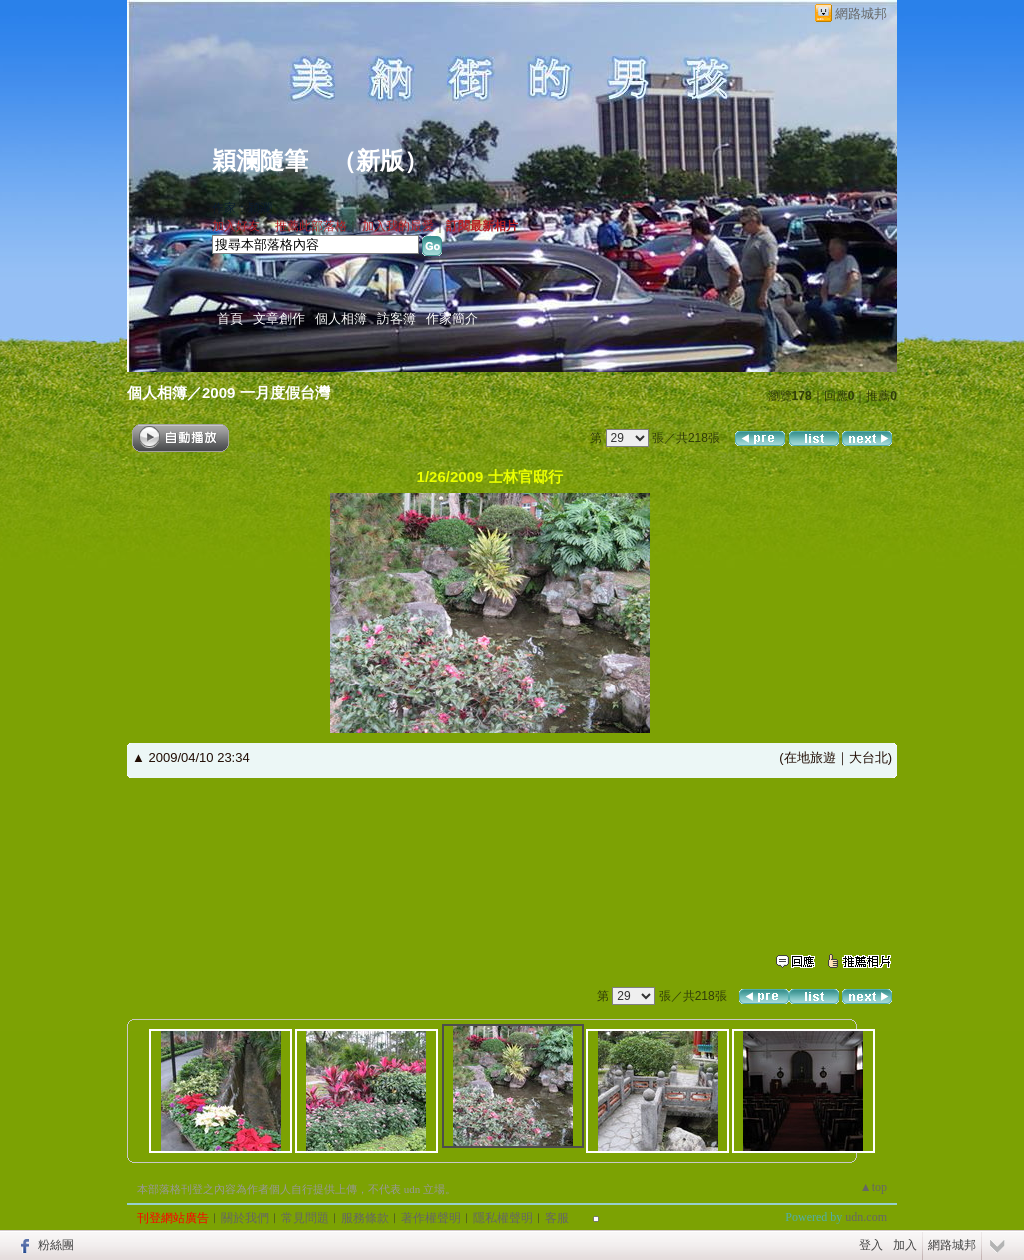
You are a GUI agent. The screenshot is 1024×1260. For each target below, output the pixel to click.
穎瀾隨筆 (260, 161)
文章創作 (279, 318)
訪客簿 (396, 318)
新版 (380, 161)
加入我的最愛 (398, 226)
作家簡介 (452, 318)
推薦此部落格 (311, 226)
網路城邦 (861, 13)
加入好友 (236, 226)
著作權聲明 (431, 1218)
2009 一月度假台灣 (266, 392)
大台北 (868, 757)
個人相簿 (341, 318)
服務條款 (365, 1218)
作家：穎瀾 (242, 208)
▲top (873, 1187)
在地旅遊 (810, 757)
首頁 (230, 318)
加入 (905, 1245)
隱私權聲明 (503, 1218)
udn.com (866, 1217)
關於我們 (245, 1218)
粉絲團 (56, 1245)
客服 (557, 1218)
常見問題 (305, 1218)
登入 (871, 1245)
